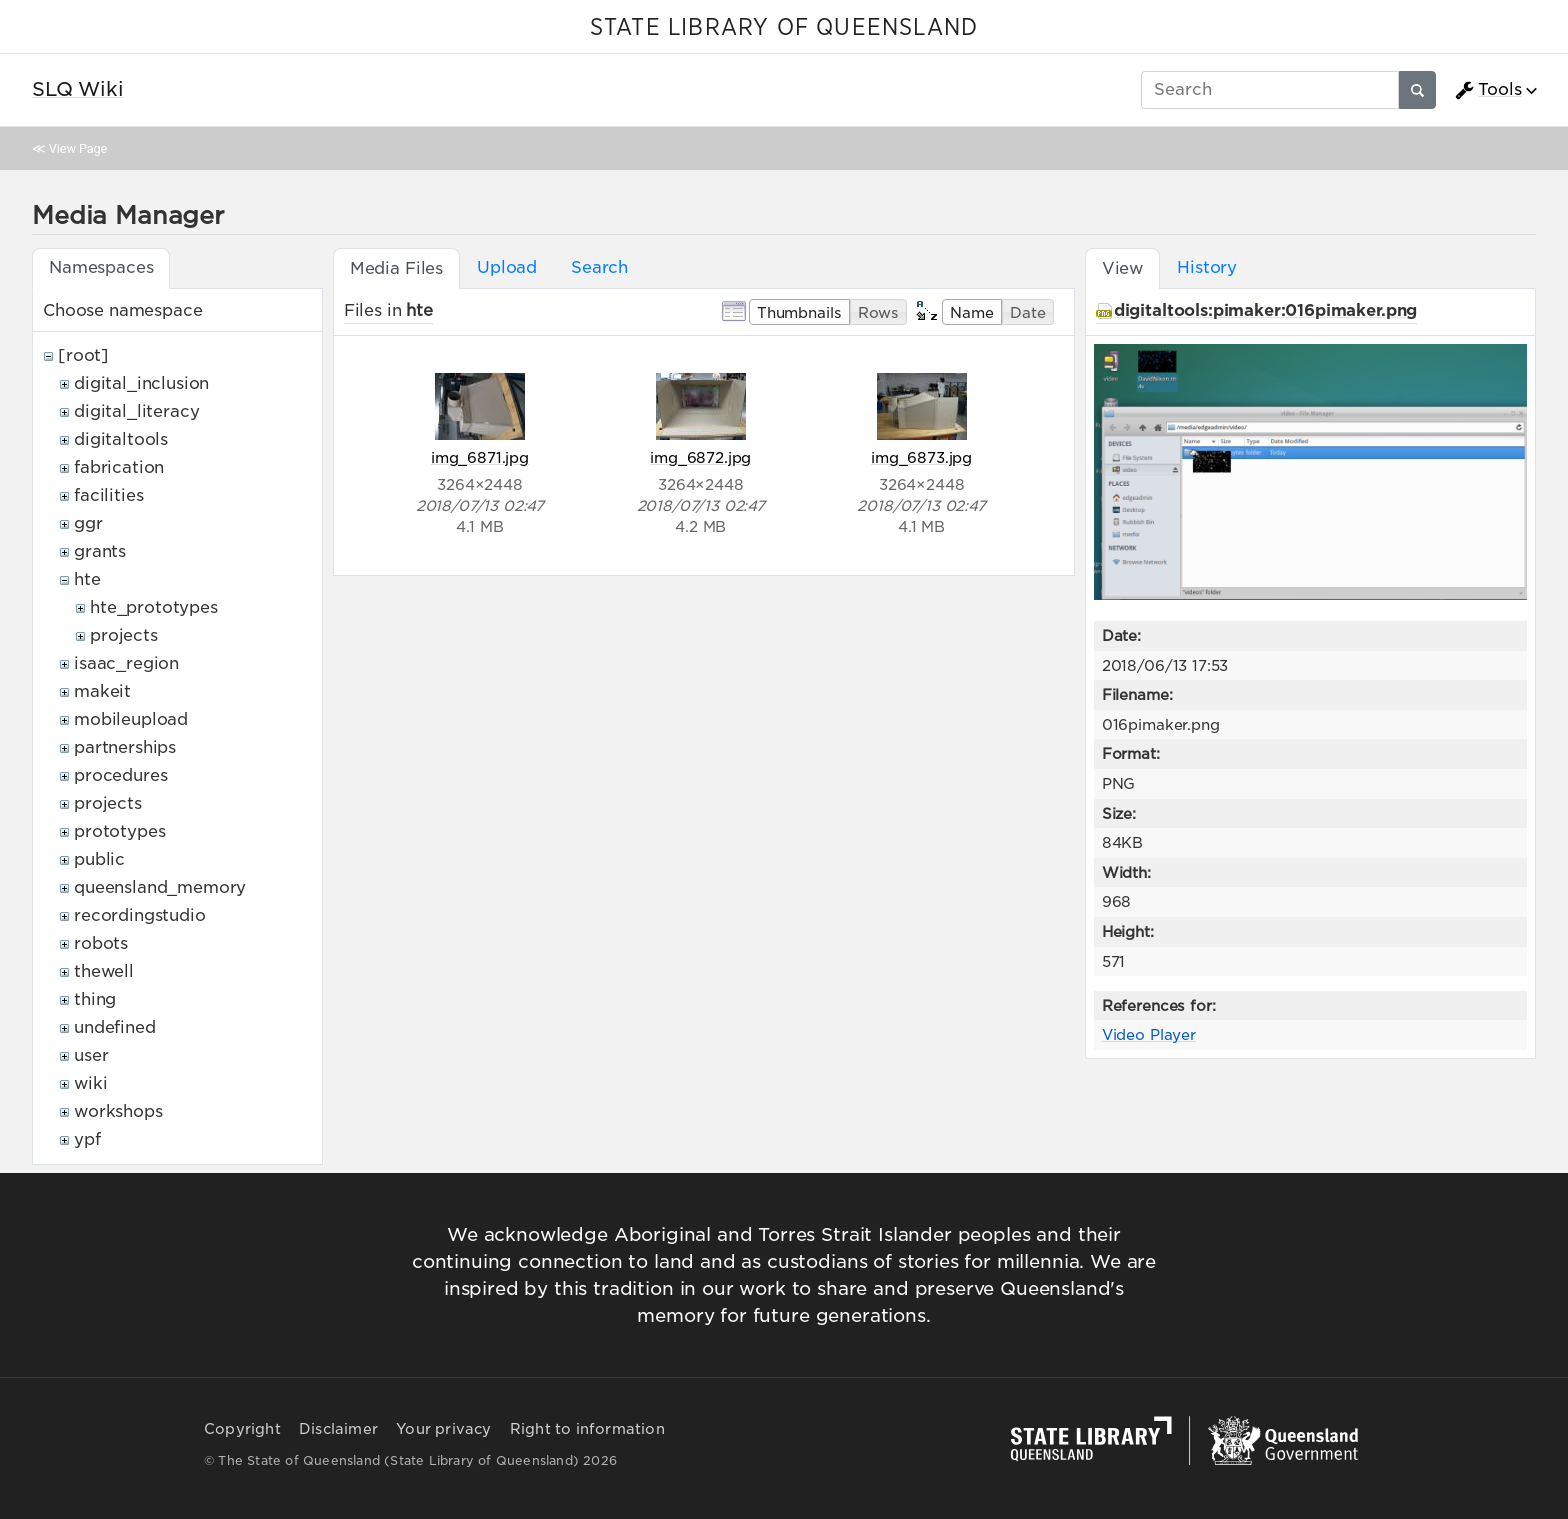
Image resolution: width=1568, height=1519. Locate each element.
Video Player (1149, 1034)
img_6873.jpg (921, 457)
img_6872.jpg (700, 457)
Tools (1488, 90)
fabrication (119, 467)
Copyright (242, 1429)
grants (100, 551)
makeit (102, 691)
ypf (87, 1139)
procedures (120, 775)
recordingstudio (140, 915)
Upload (507, 267)
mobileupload (131, 719)
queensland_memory (160, 887)
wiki (90, 1083)
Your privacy (443, 1429)
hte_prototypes (154, 607)
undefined (115, 1027)
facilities (108, 495)
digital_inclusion (141, 383)
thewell (104, 971)
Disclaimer (338, 1429)
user (91, 1055)
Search (599, 267)
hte (87, 579)
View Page (78, 148)
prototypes (119, 831)
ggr (88, 523)
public (99, 859)
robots (101, 943)
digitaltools (121, 439)
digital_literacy (136, 411)
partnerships (125, 747)
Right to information (587, 1429)
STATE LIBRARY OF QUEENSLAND (784, 28)
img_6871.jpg (480, 457)
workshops (118, 1111)
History (1207, 267)
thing (95, 999)
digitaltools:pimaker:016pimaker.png (1265, 310)
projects (124, 635)
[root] (83, 355)
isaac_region (126, 663)
